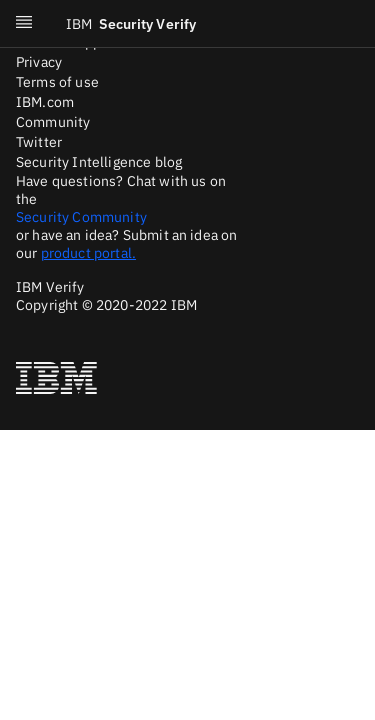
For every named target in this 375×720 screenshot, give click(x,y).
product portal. (88, 253)
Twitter (39, 142)
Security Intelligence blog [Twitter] (99, 162)
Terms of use (57, 82)
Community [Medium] (53, 122)
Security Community (81, 217)
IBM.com (45, 102)
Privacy (39, 62)
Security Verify (131, 24)
